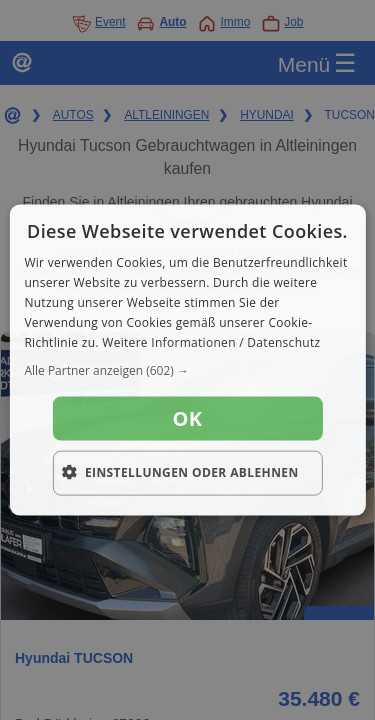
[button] (187, 371)
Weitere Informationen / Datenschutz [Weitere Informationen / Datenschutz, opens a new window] (211, 341)
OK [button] (188, 418)
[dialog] (187, 360)
